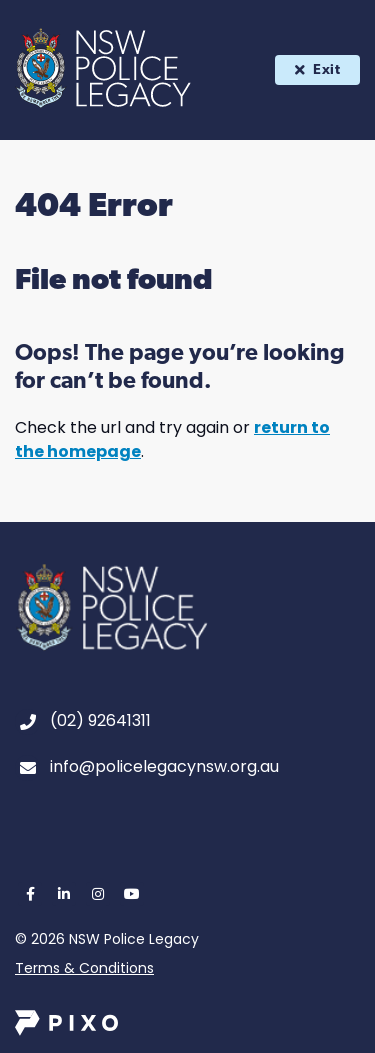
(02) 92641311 (100, 720)
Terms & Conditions (84, 968)
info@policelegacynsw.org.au (164, 766)
